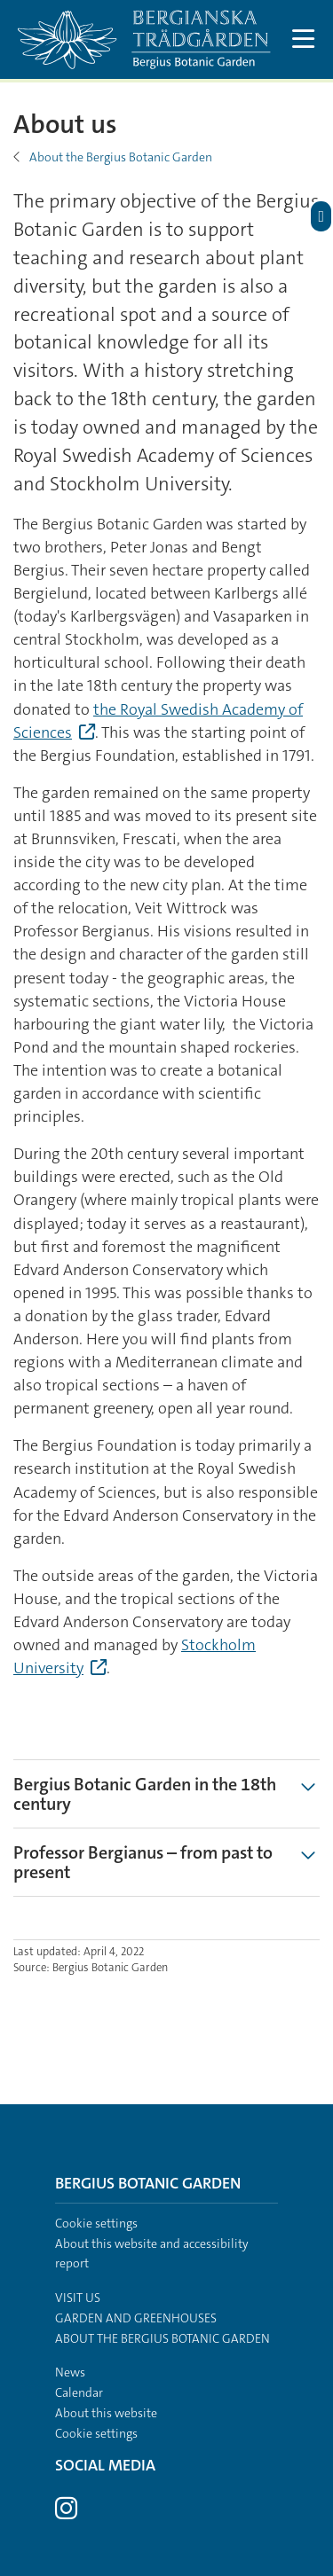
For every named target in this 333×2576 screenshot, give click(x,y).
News (70, 2372)
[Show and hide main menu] (304, 39)
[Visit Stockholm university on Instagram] (66, 2513)
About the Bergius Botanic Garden (120, 157)
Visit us (77, 2298)
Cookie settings (96, 2223)
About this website (106, 2413)
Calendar (79, 2392)
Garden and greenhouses (136, 2318)
